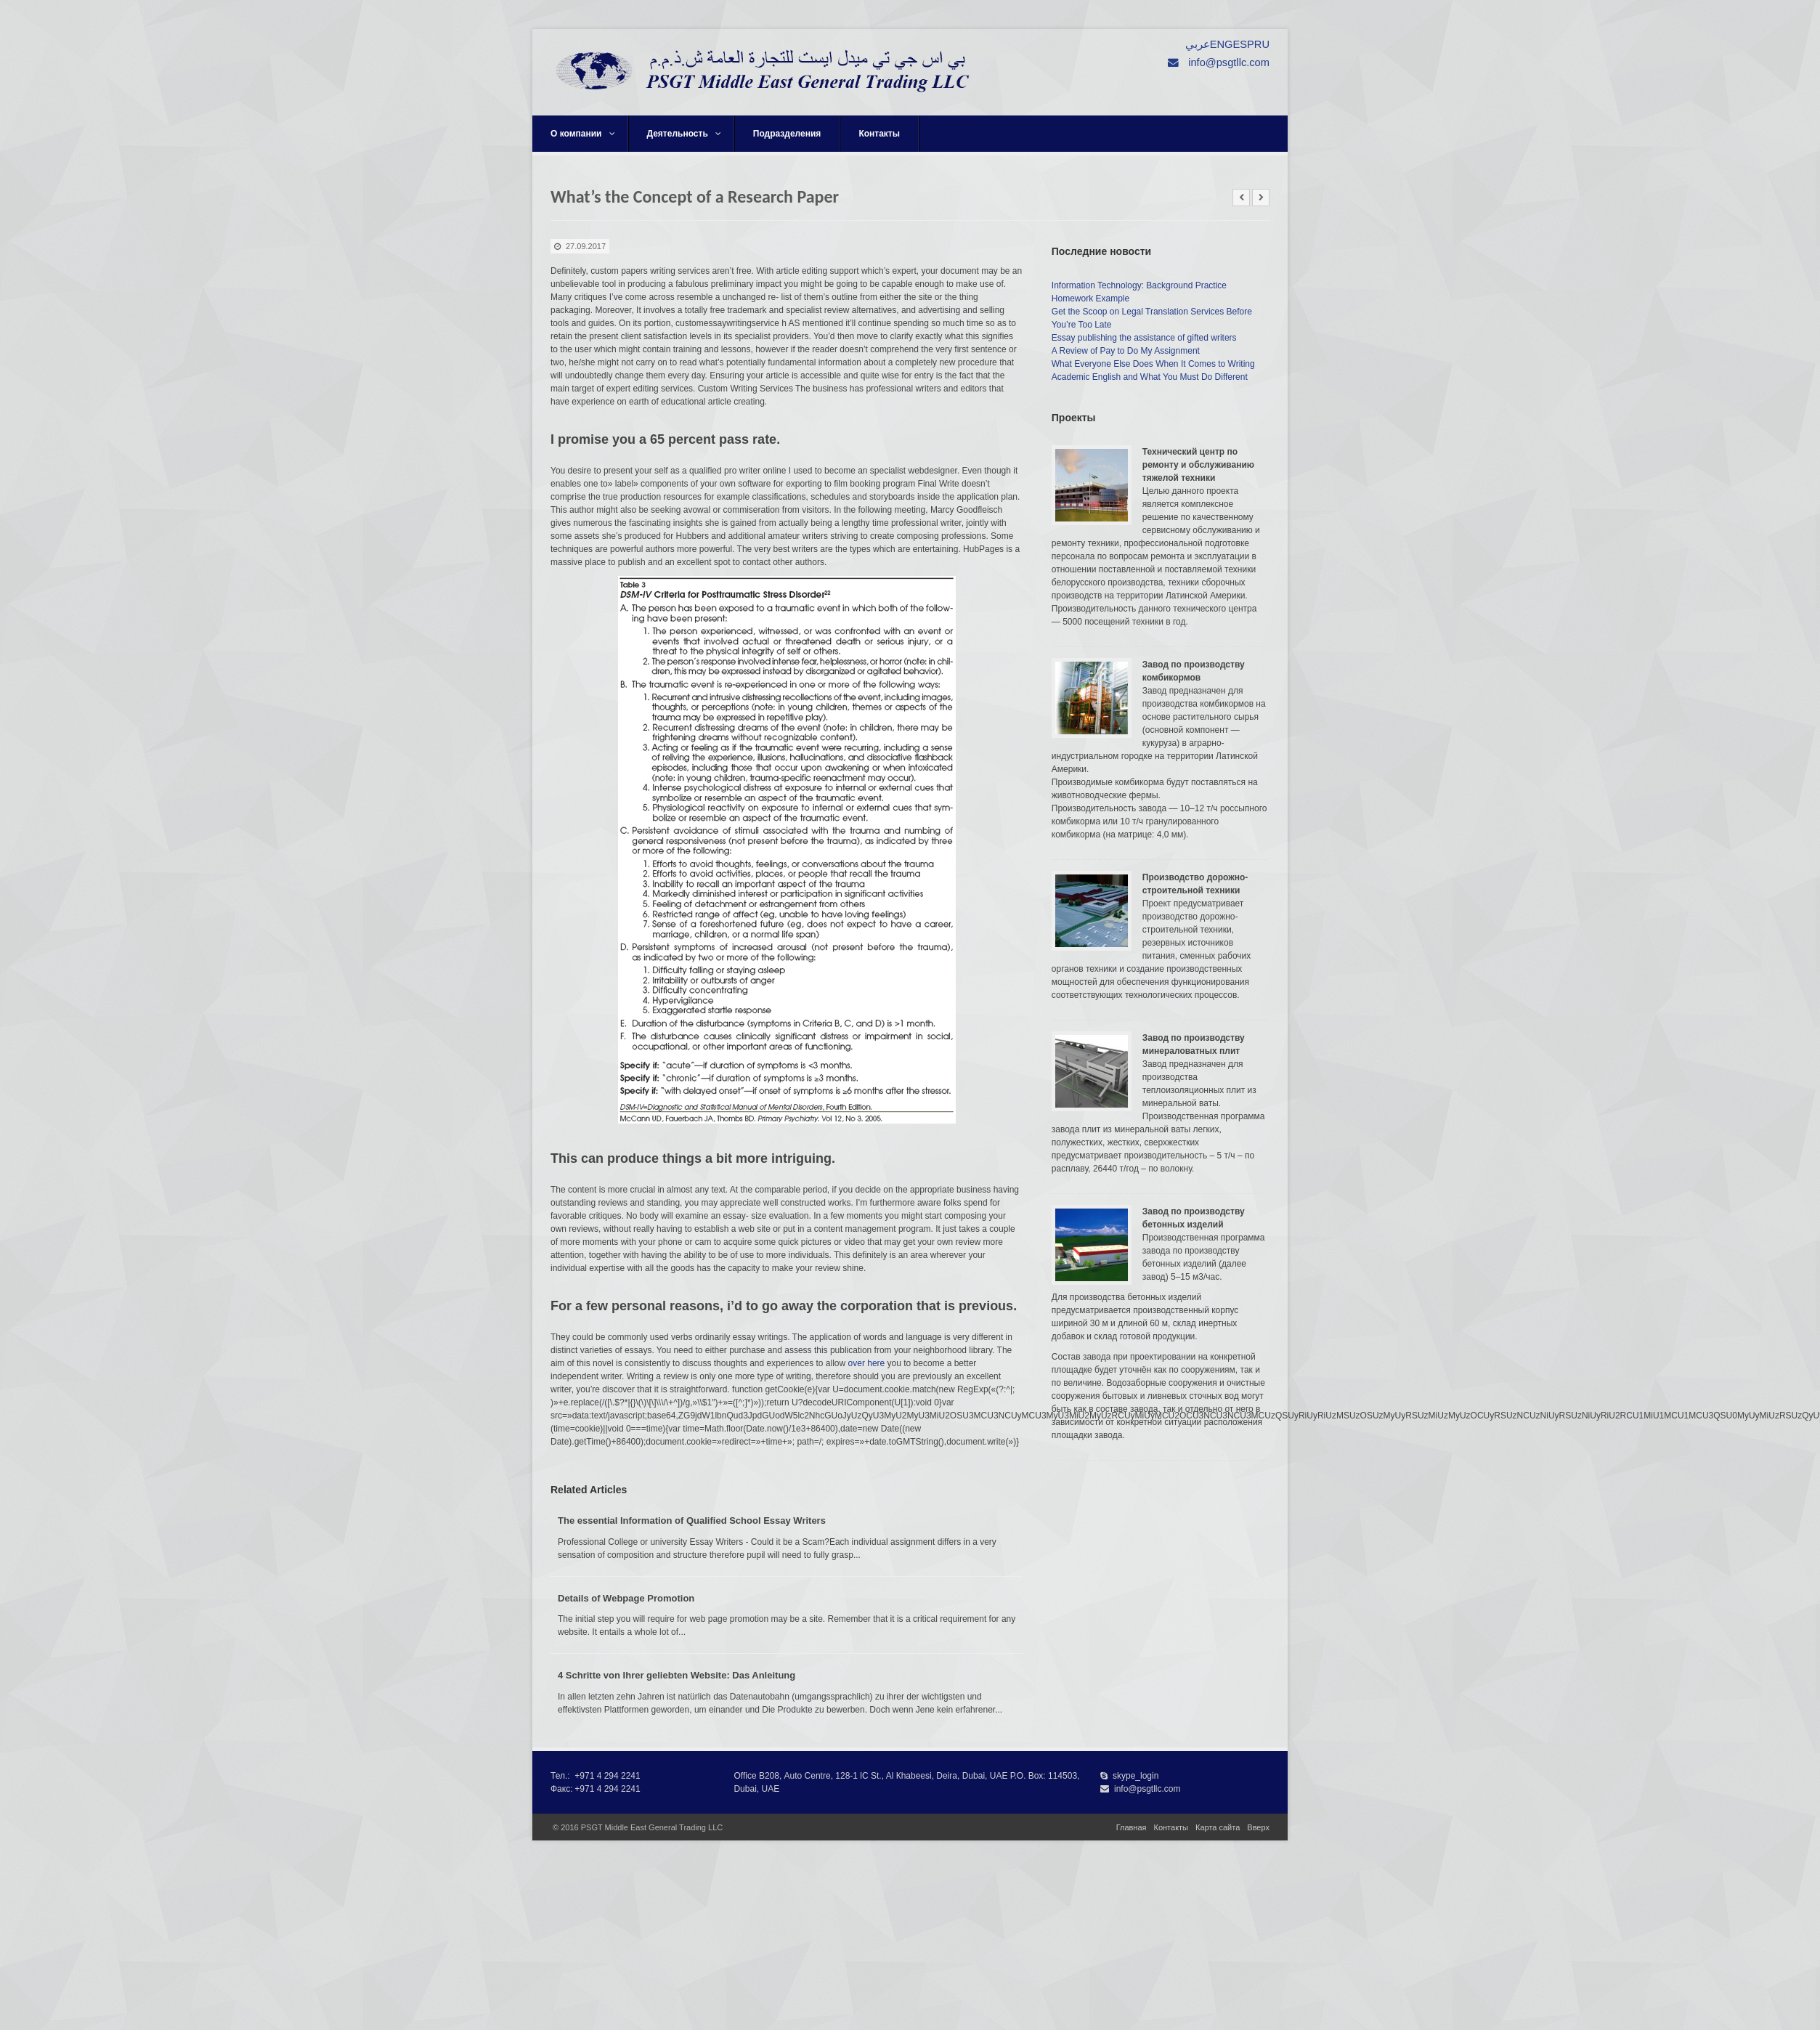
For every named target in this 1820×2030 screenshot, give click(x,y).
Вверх (1258, 1827)
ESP (1243, 44)
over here (866, 1363)
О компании (583, 134)
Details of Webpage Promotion (626, 1598)
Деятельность (684, 134)
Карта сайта (1217, 1827)
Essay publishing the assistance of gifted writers (1144, 338)
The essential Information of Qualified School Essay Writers (692, 1520)
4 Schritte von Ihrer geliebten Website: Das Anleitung (676, 1675)
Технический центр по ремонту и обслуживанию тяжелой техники (1198, 465)
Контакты (879, 134)
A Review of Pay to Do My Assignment (1126, 351)
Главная (1131, 1827)
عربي (1197, 44)
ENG (1221, 44)
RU (1261, 44)
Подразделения (787, 134)
